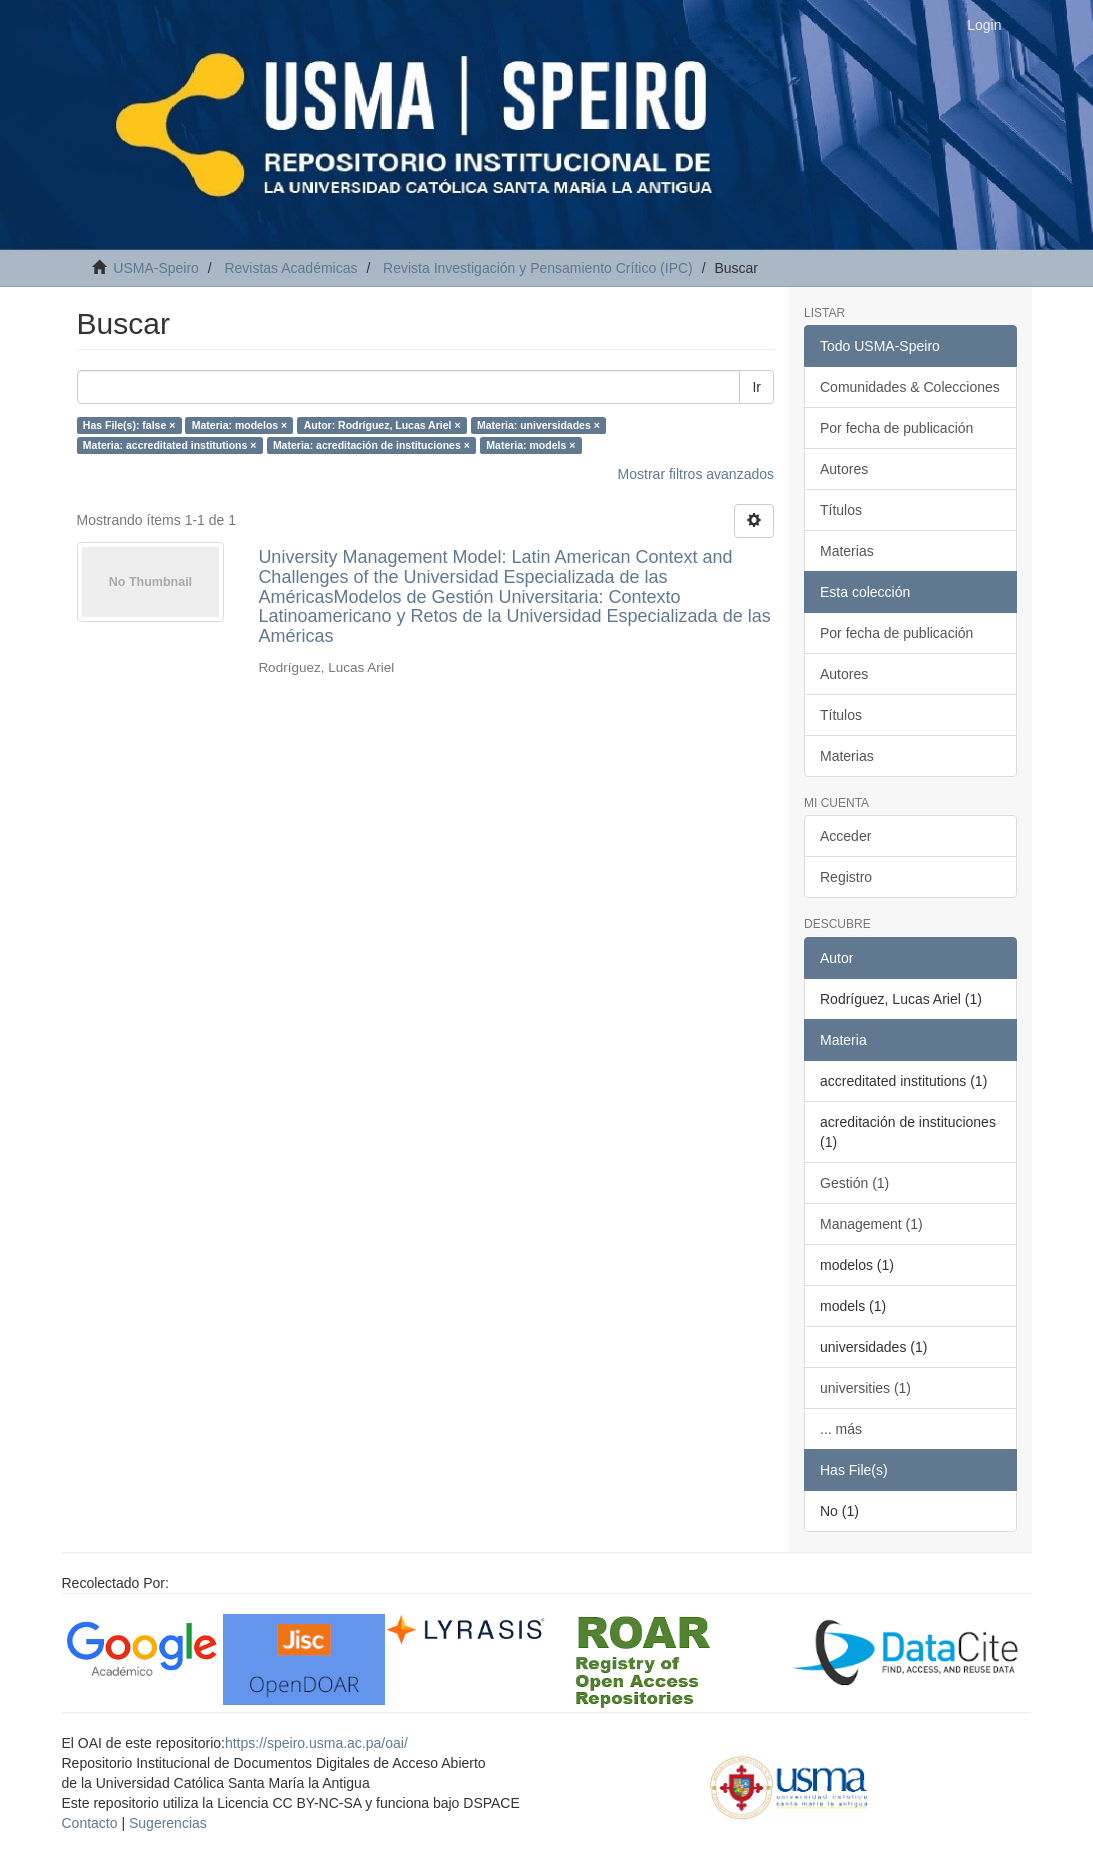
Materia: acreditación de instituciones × (371, 445)
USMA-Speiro (156, 268)
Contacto (90, 1823)
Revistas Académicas (290, 268)
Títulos (841, 510)
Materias (847, 551)
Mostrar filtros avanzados (696, 474)
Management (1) (871, 1224)
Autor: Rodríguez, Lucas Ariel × (382, 425)
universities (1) (865, 1388)
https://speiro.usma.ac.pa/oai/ (316, 1743)
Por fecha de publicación (896, 428)
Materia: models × (530, 445)
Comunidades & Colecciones (910, 387)
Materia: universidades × (538, 425)
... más (841, 1429)
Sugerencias (168, 1823)
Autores (844, 469)
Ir (756, 387)
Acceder (845, 836)
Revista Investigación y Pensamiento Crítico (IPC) (538, 268)
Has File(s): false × (129, 425)
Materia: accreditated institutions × (170, 445)
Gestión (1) (854, 1183)
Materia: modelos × (239, 425)
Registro (846, 877)
